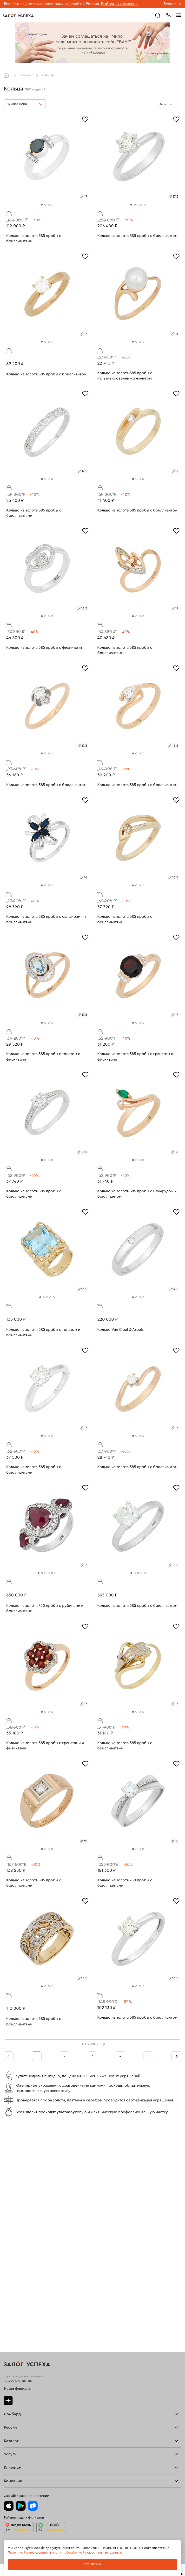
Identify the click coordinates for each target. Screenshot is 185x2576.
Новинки (11, 2362)
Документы (13, 2477)
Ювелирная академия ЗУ (23, 2469)
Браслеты (11, 2324)
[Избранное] (85, 119)
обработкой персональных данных (93, 2552)
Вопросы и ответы (19, 2429)
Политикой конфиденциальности (34, 2552)
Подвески (12, 2339)
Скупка (9, 2227)
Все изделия (14, 2301)
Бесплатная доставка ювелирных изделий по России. (52, 4)
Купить (9, 2260)
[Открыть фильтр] (176, 104)
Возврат (10, 2413)
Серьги (9, 2316)
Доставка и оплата (18, 2406)
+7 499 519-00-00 (18, 2162)
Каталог (26, 75)
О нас (8, 2283)
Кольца (9, 2308)
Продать (10, 2252)
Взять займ (12, 2204)
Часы (8, 2354)
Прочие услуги (16, 2275)
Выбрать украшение (120, 4)
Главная (7, 75)
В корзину (7, 212)
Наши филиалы (18, 2170)
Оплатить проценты (19, 2398)
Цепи (8, 2331)
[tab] (42, 205)
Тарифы (10, 2219)
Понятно (92, 2564)
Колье (9, 2346)
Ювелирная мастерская (23, 2380)
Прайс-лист (13, 2211)
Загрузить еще (92, 2044)
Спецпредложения (19, 2436)
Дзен (8, 2181)
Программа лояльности (23, 2421)
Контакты (11, 2485)
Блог (7, 2462)
